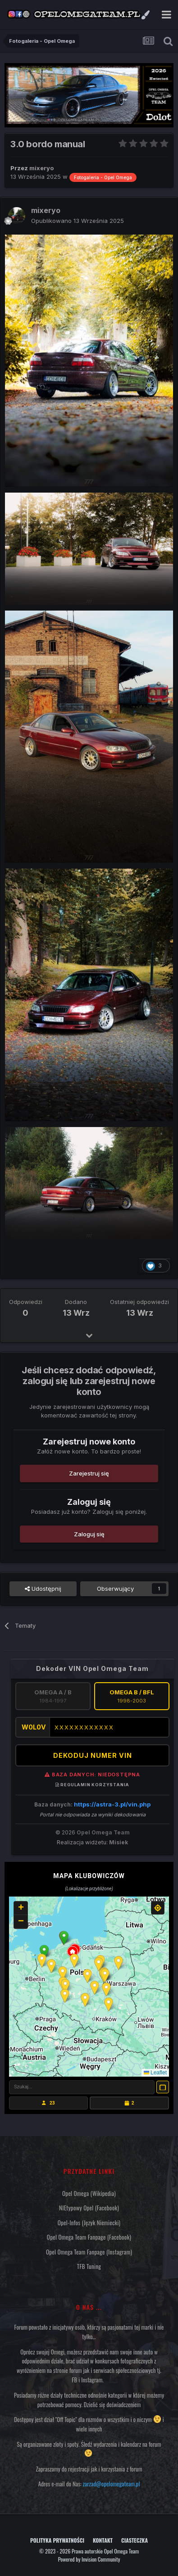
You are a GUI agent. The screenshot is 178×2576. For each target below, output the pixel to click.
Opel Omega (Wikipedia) (89, 2193)
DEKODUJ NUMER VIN (92, 1755)
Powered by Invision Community (89, 2559)
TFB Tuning (89, 2266)
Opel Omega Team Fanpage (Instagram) (89, 2251)
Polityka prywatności (57, 2540)
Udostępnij (43, 1588)
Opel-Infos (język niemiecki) (89, 2222)
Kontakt (103, 2540)
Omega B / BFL (131, 1696)
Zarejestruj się (89, 1473)
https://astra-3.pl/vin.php (112, 1804)
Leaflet (155, 2072)
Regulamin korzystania (92, 1784)
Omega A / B (52, 1696)
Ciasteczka (134, 2540)
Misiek (118, 1842)
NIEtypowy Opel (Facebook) (89, 2207)
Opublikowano (77, 220)
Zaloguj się (89, 1534)
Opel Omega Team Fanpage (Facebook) (89, 2236)
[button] (63, 1938)
